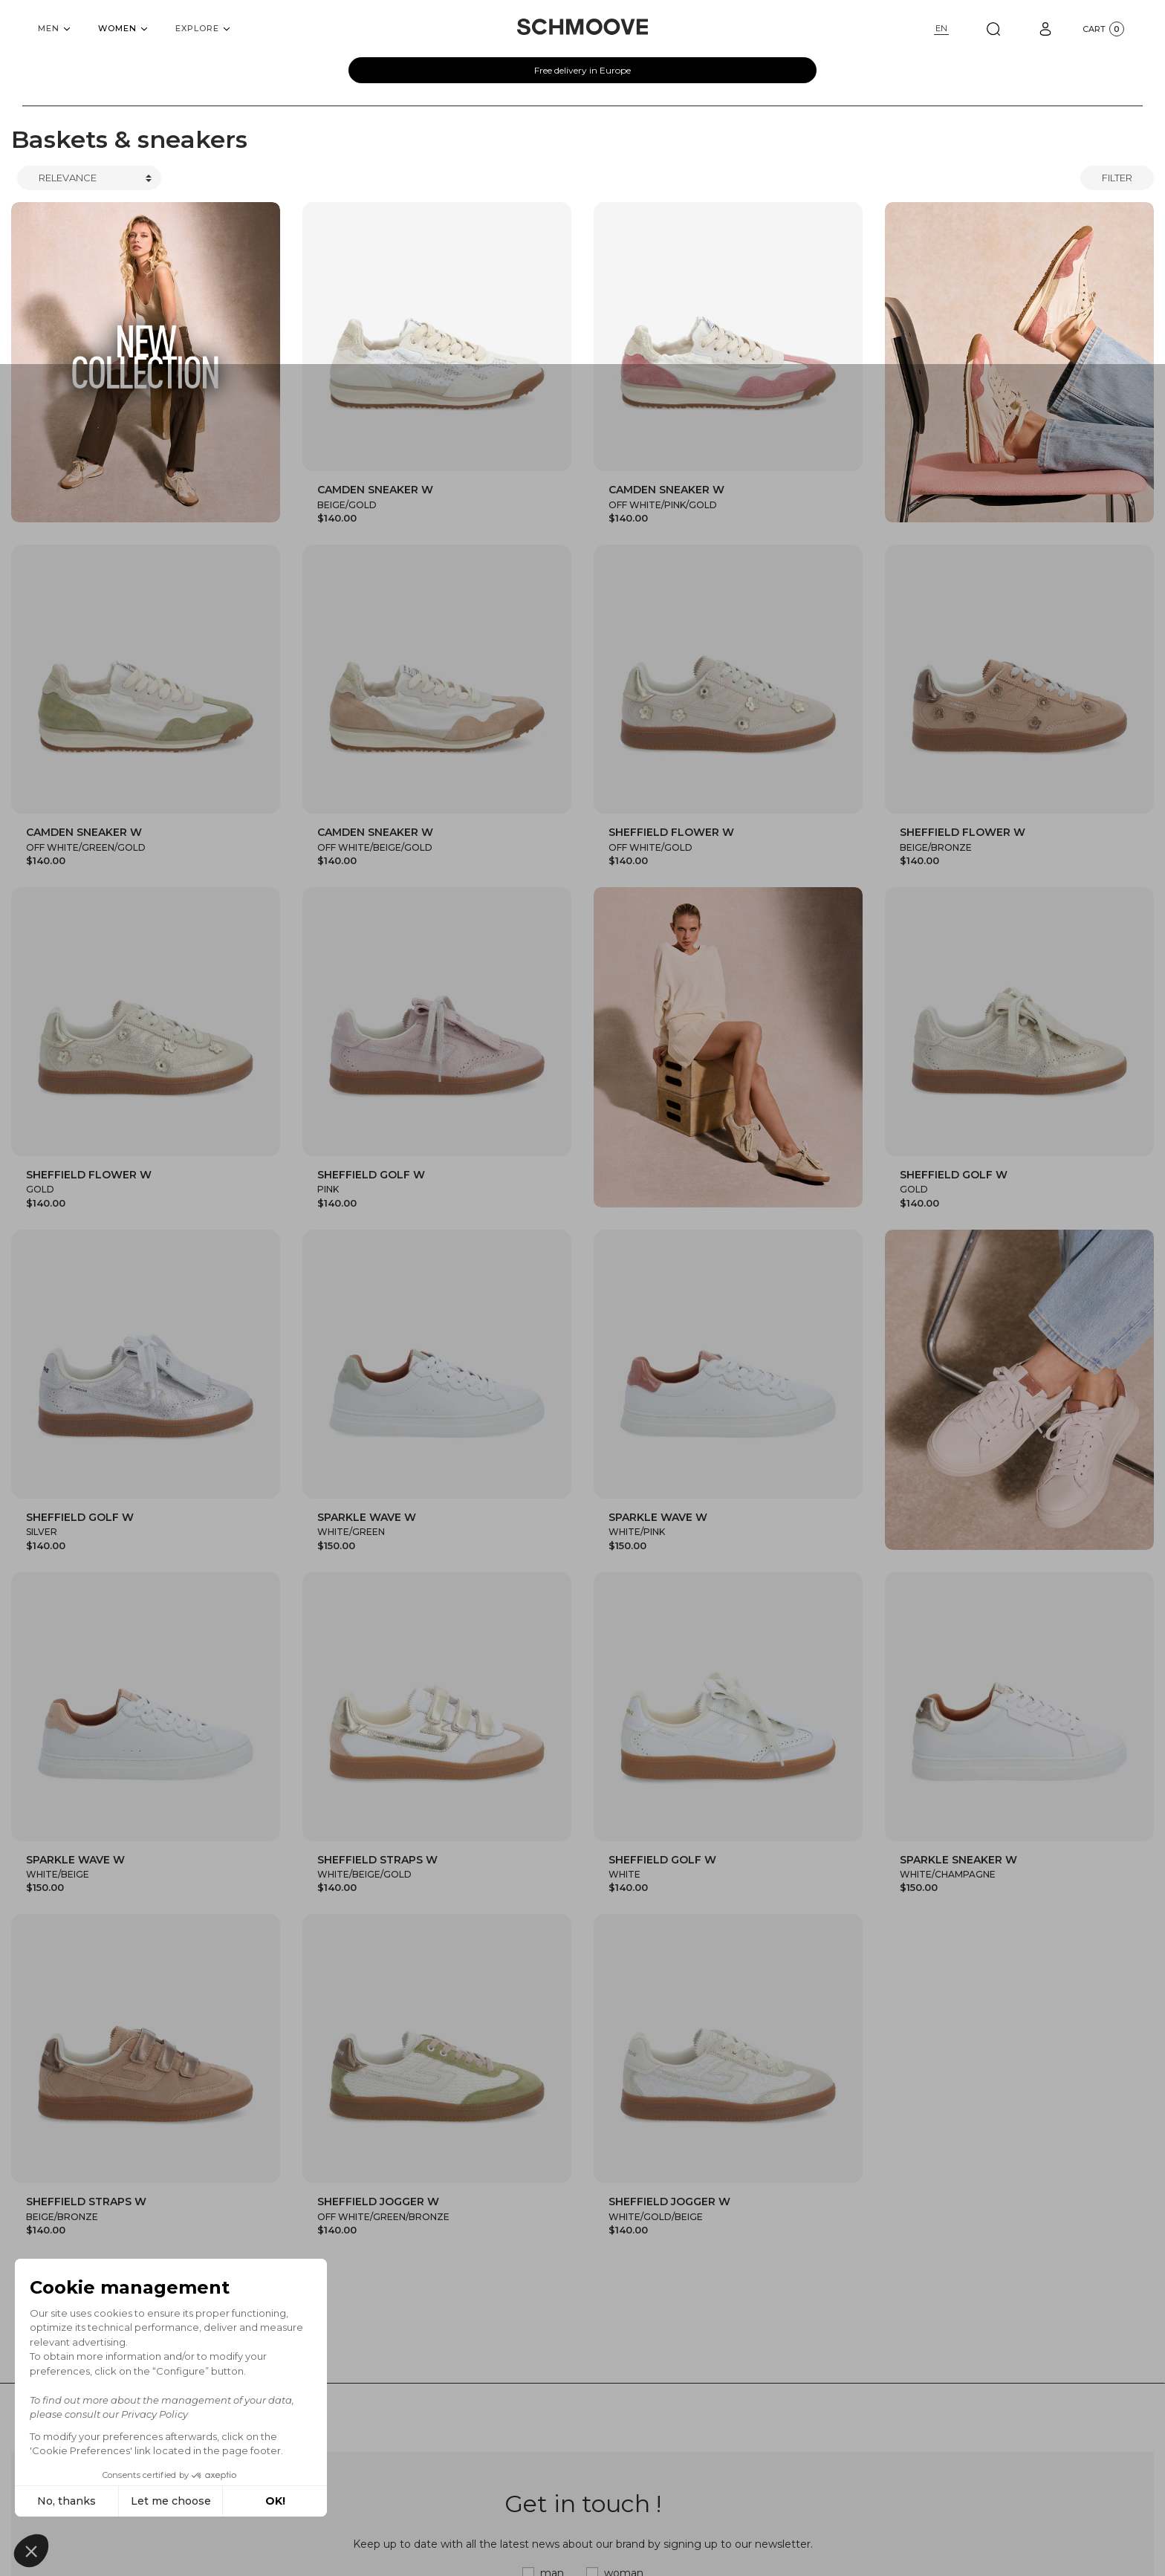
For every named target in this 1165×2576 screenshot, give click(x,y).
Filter (1117, 178)
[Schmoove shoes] (582, 27)
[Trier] (89, 178)
